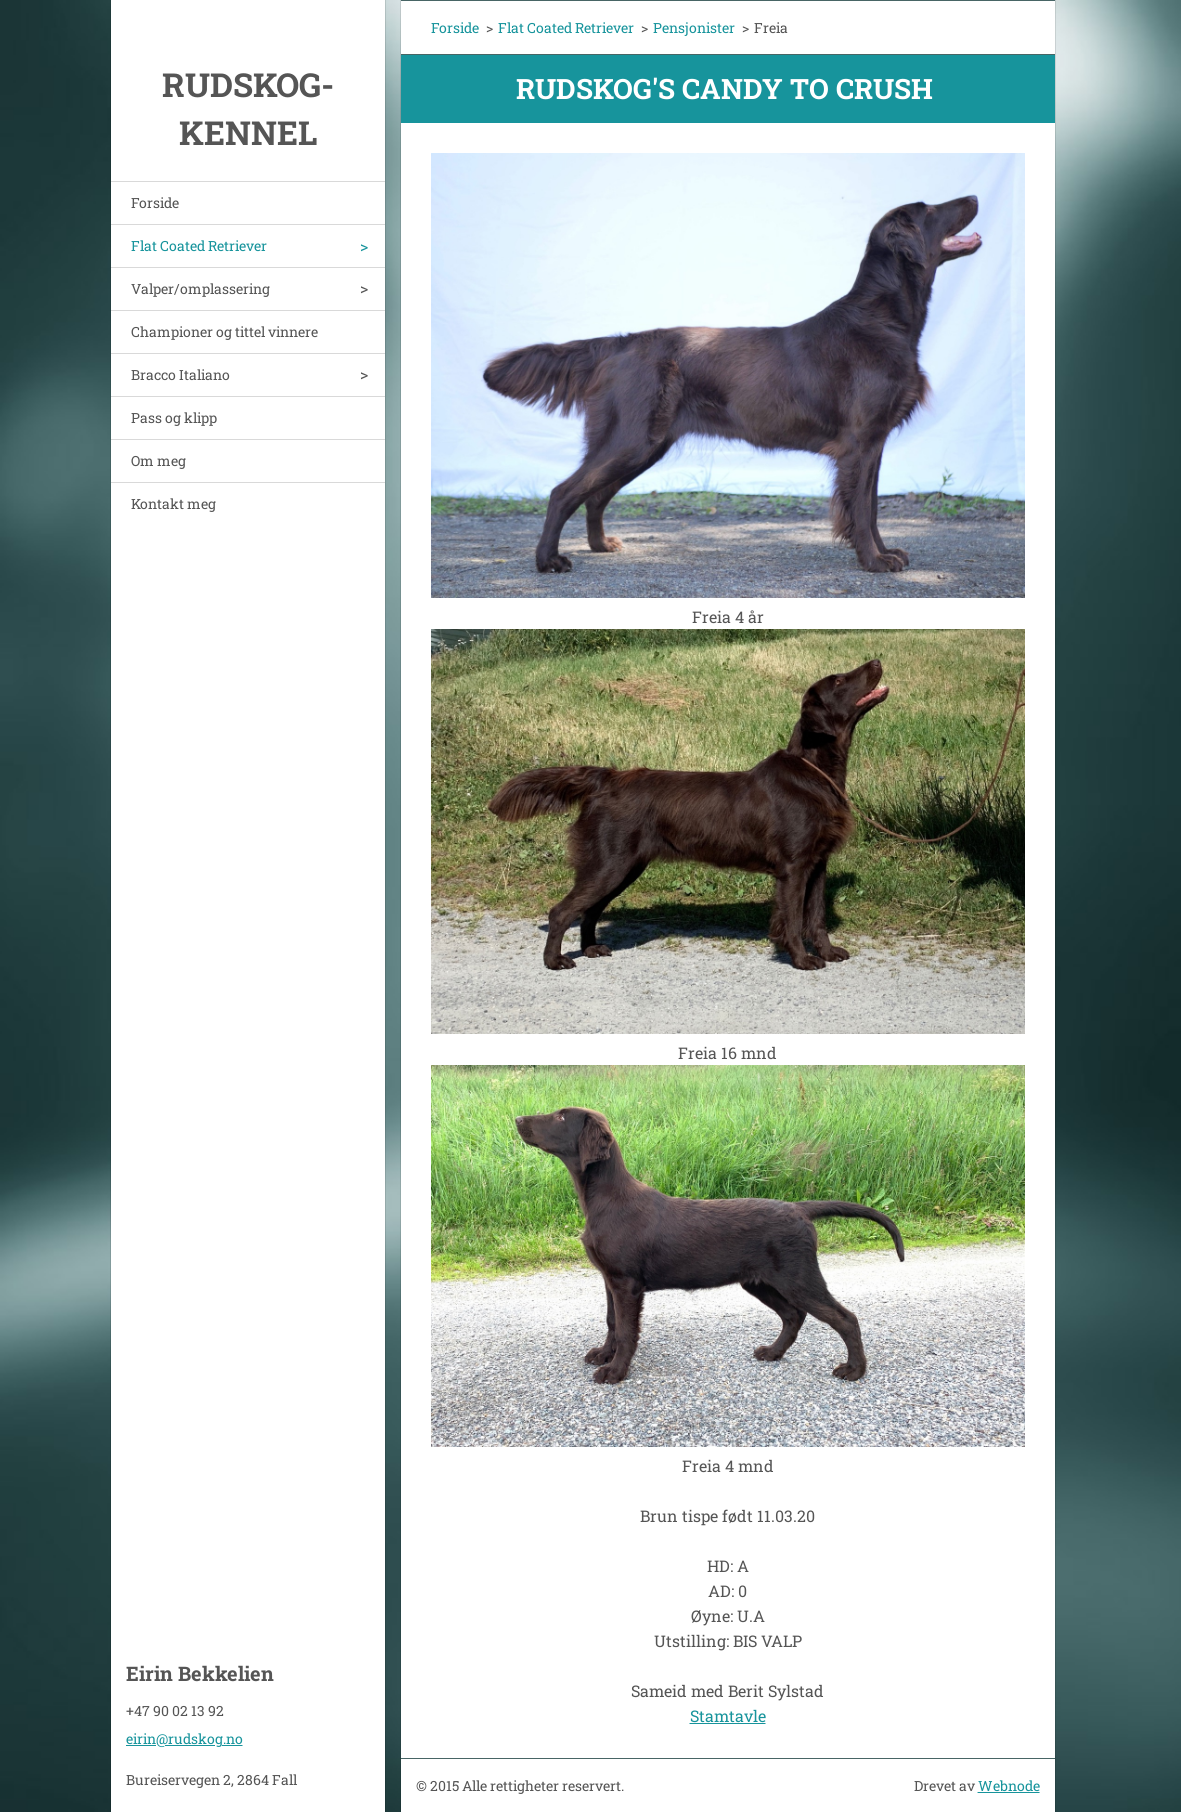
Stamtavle (728, 1715)
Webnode (1009, 1785)
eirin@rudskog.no (184, 1738)
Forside (155, 202)
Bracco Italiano (180, 374)
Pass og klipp (174, 417)
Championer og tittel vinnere (224, 331)
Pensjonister (694, 27)
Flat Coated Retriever (199, 245)
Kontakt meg (173, 503)
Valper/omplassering (200, 288)
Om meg (158, 460)
